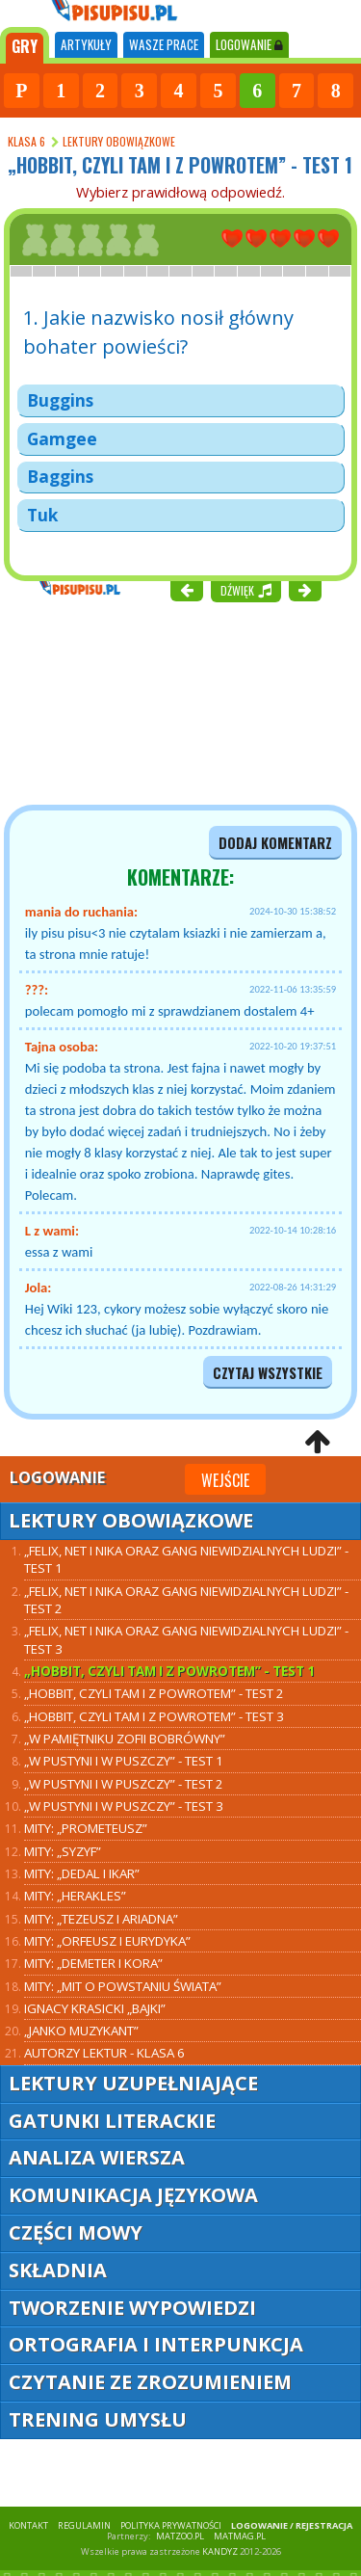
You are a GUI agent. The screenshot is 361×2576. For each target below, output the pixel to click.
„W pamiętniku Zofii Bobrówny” (124, 1738)
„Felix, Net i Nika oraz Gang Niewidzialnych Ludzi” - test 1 (186, 1559)
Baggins (60, 476)
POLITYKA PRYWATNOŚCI (170, 2525)
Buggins (60, 400)
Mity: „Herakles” (75, 1895)
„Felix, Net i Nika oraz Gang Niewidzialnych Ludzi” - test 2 (186, 1599)
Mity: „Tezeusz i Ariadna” (101, 1918)
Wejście (225, 1480)
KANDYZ (220, 2551)
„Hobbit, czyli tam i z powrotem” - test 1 (169, 1671)
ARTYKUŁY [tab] (86, 44)
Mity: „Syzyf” (62, 1851)
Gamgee (62, 438)
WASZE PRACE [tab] (163, 44)
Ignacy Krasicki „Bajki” (95, 2008)
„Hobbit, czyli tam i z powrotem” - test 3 (154, 1716)
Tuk (42, 514)
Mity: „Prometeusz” (85, 1828)
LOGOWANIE (249, 44)
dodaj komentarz (275, 843)
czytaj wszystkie (267, 1373)
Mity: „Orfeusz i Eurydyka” (107, 1941)
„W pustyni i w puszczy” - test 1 (123, 1760)
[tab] (24, 45)
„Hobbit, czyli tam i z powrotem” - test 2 (154, 1693)
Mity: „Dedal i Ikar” (82, 1873)
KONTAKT (28, 2525)
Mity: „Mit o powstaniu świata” (122, 1986)
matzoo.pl (180, 2536)
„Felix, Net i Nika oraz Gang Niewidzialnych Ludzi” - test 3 (186, 1639)
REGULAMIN (84, 2525)
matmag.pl (240, 2536)
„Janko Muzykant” (81, 2030)
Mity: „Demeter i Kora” (93, 1963)
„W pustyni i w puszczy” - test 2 (123, 1784)
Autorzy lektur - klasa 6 (104, 2052)
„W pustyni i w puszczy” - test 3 (123, 1806)
